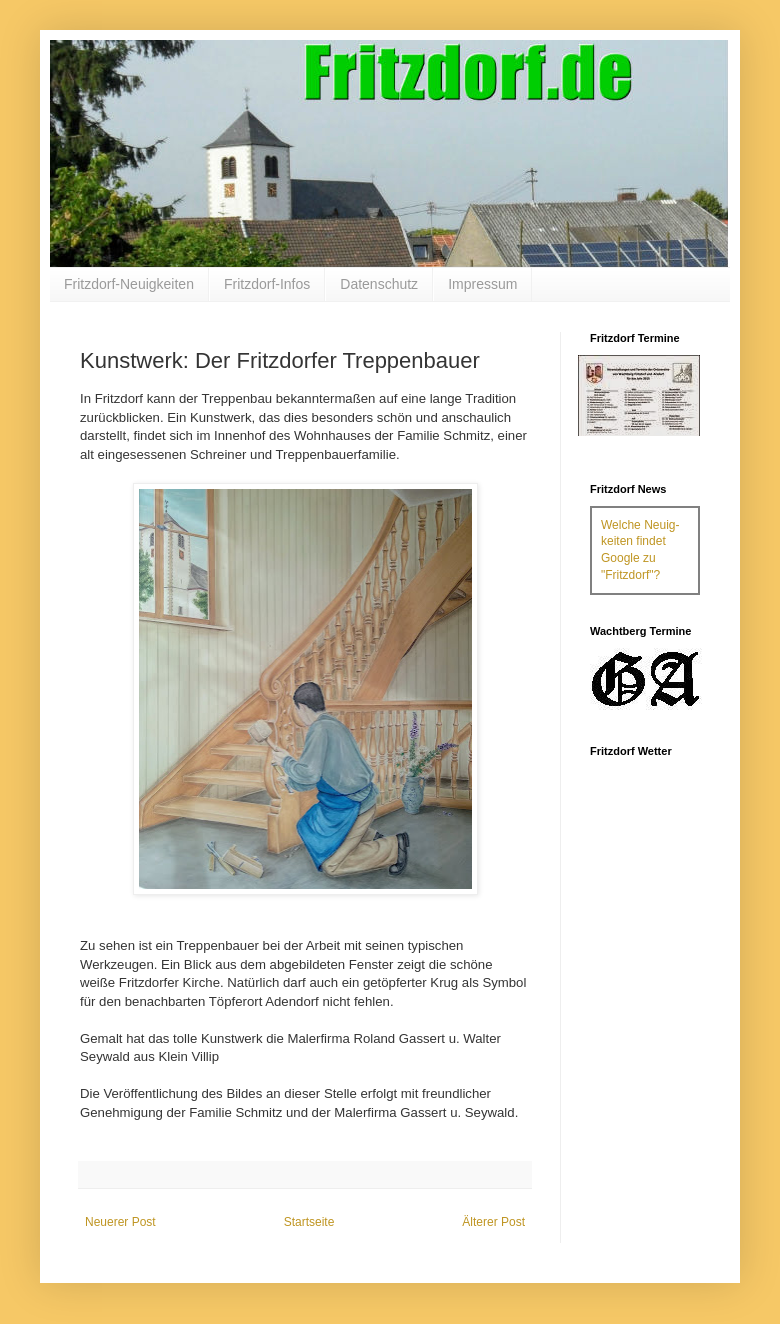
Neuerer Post (120, 1222)
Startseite (309, 1222)
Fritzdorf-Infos (267, 284)
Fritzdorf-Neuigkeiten (129, 284)
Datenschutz (379, 284)
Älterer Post (493, 1222)
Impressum (482, 284)
